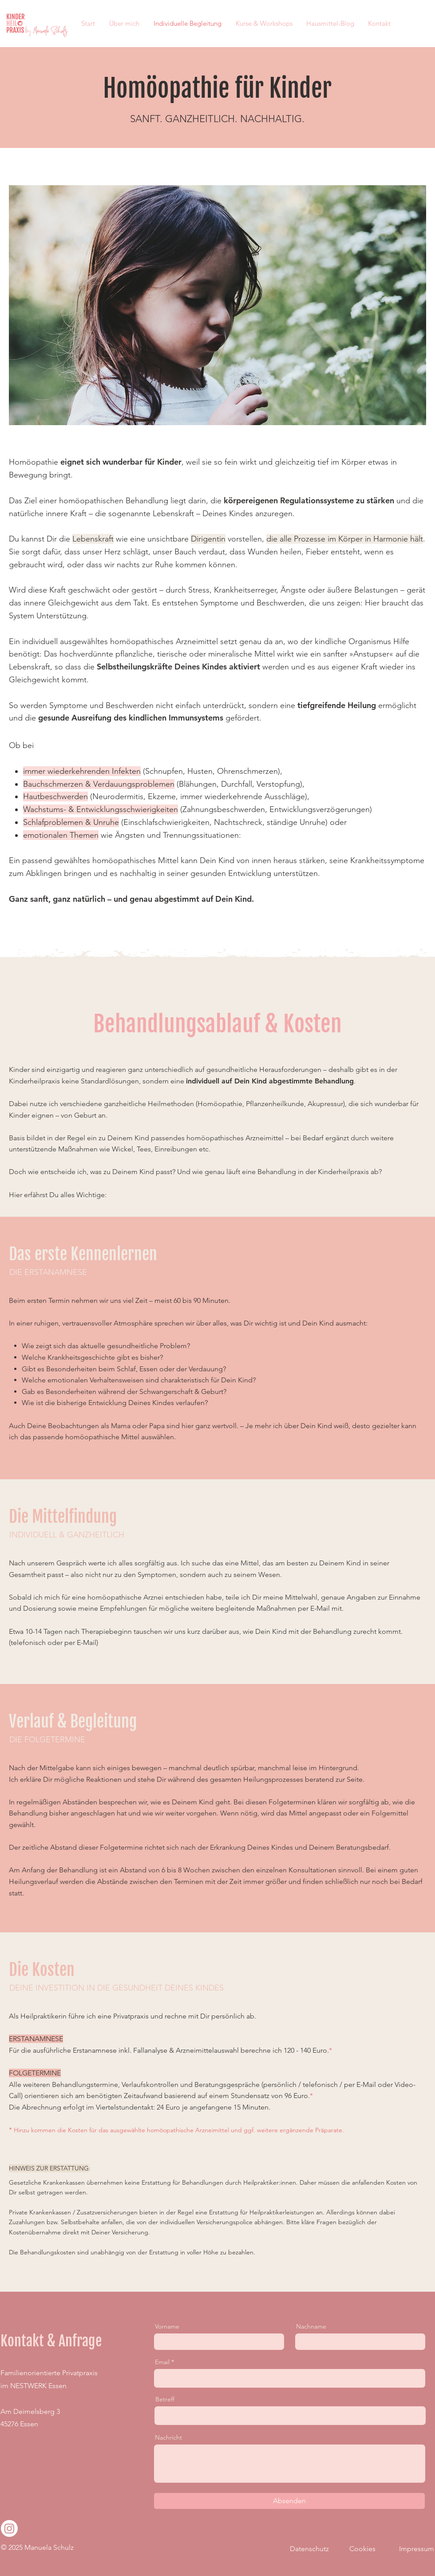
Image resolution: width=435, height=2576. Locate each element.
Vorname (167, 2326)
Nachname (311, 2326)
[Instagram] (9, 2528)
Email (162, 2362)
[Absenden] (289, 2501)
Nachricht (168, 2437)
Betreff (164, 2399)
